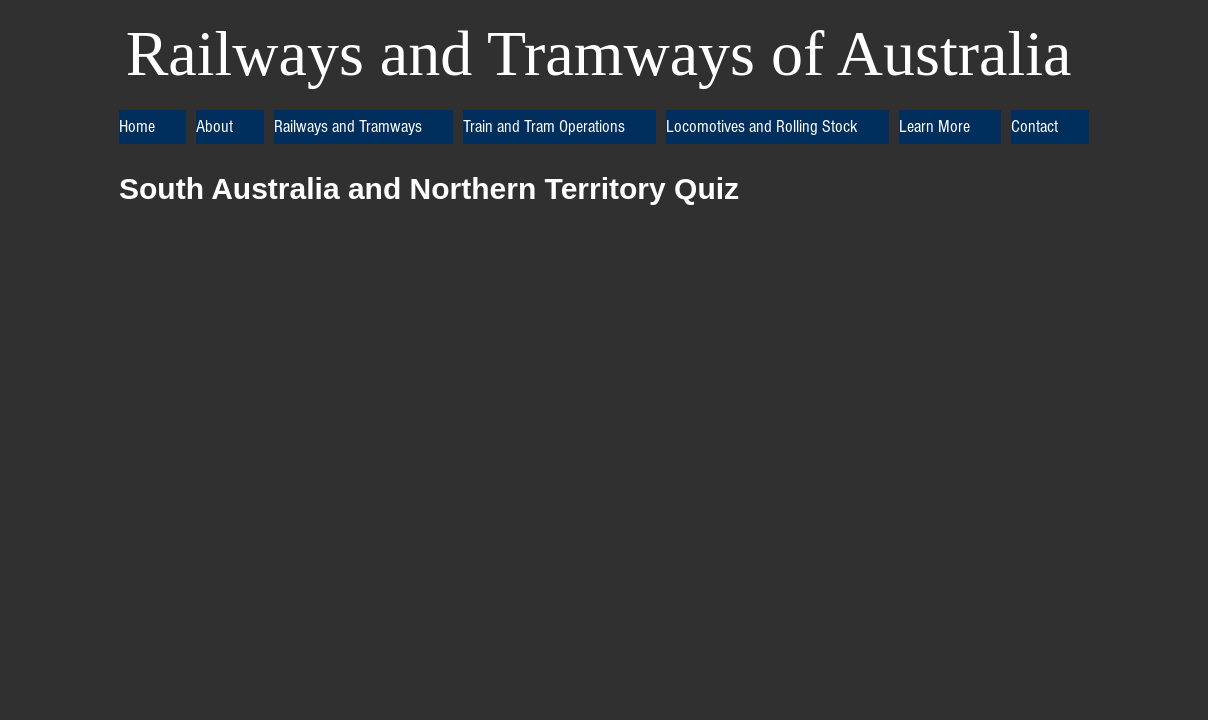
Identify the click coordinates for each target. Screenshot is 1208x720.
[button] (230, 127)
